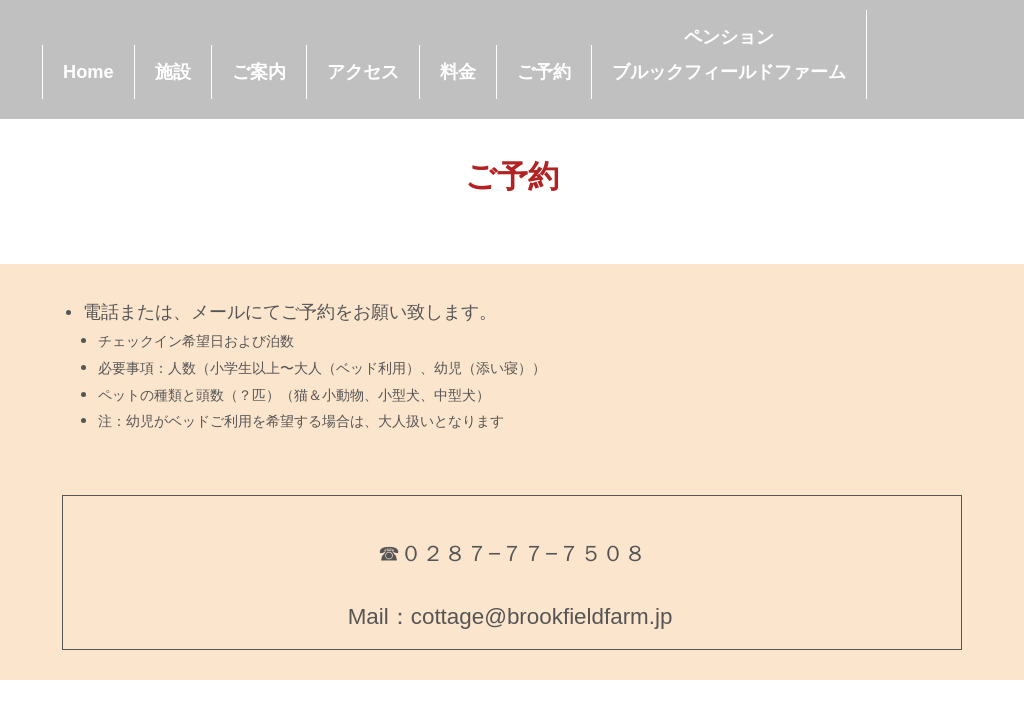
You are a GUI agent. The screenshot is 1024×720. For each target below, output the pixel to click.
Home (88, 72)
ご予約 (544, 72)
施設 (173, 72)
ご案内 (259, 72)
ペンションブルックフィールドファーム (729, 54)
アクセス (363, 72)
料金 (458, 72)
